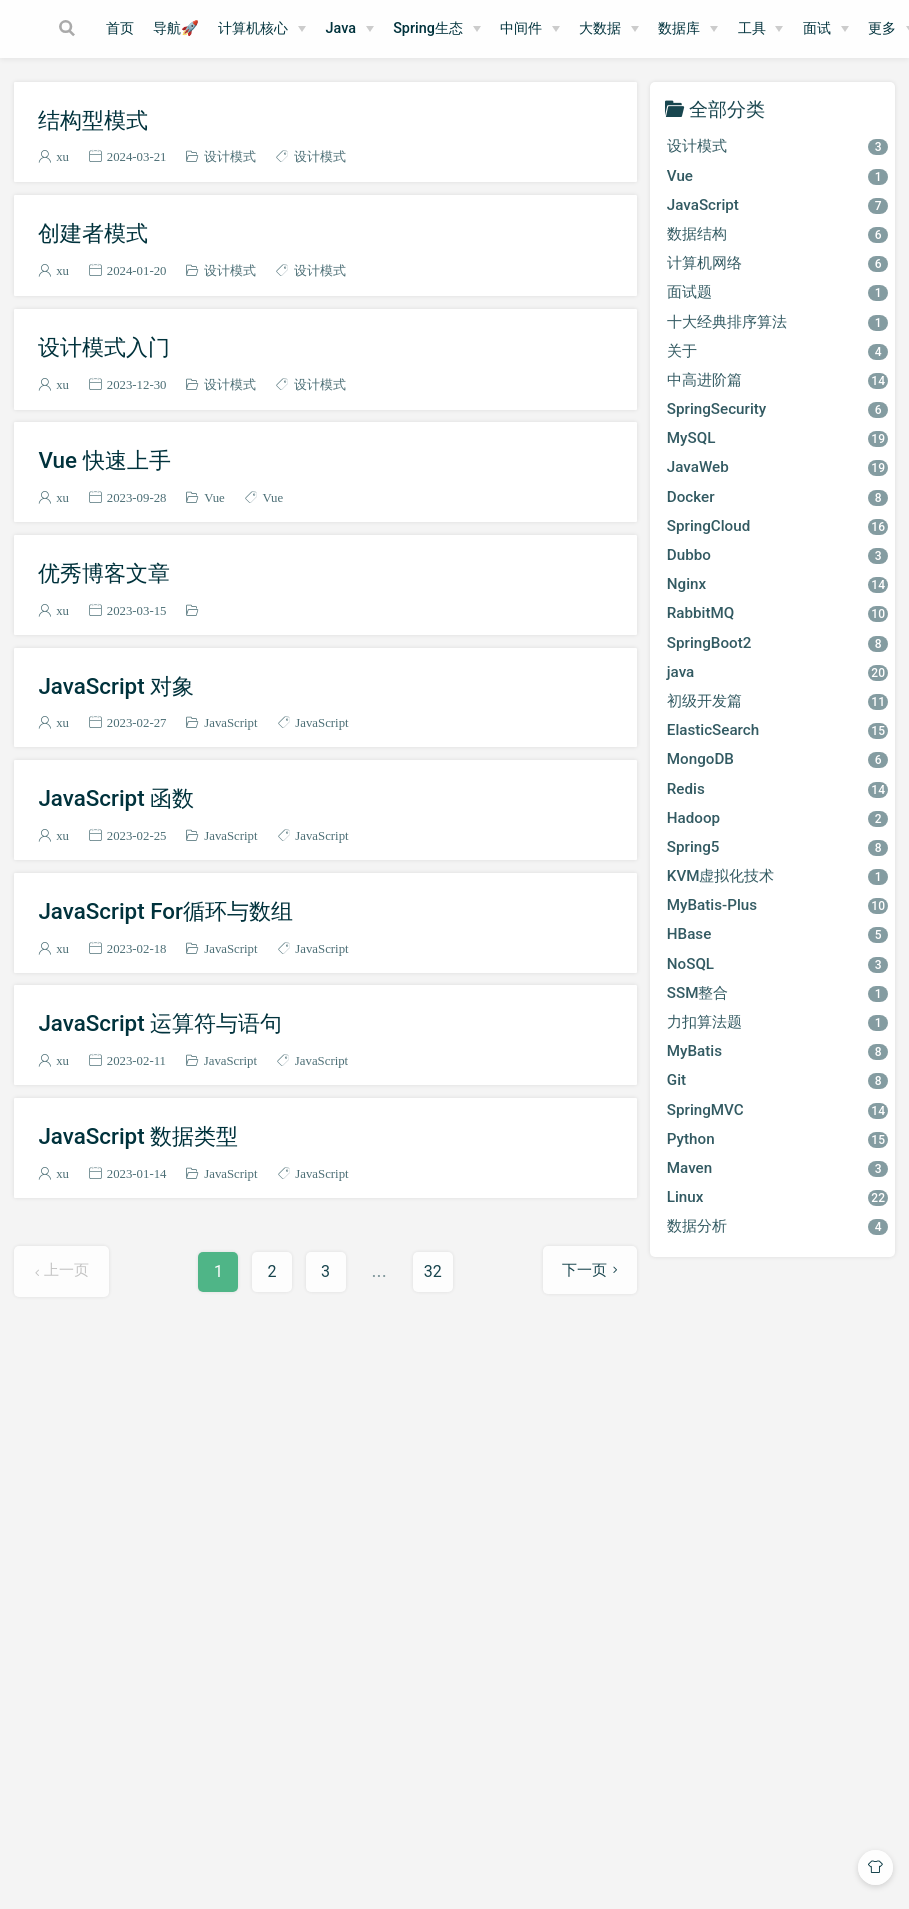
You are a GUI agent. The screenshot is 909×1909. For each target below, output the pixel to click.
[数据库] (688, 29)
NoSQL (777, 964)
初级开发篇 (777, 701)
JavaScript (230, 722)
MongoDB (777, 759)
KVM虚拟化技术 (777, 876)
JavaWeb (777, 467)
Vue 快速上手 (104, 460)
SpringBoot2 (777, 643)
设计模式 (230, 156)
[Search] (69, 28)
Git (777, 1080)
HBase (777, 934)
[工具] (761, 29)
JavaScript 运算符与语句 (160, 1023)
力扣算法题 (777, 1022)
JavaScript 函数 (116, 798)
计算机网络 (777, 263)
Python (777, 1139)
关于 (777, 351)
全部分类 (727, 108)
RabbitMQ (777, 613)
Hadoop (777, 818)
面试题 (777, 292)
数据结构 (777, 234)
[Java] (350, 29)
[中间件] (530, 29)
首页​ (120, 28)
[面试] (826, 29)
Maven (777, 1168)
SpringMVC (777, 1110)
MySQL (777, 438)
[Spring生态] (437, 29)
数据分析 (777, 1226)
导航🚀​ (176, 28)
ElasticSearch (777, 730)
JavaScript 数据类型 (138, 1136)
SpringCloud (777, 526)
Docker (777, 497)
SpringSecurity (777, 409)
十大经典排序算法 (777, 322)
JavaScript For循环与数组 (165, 911)
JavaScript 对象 (116, 686)
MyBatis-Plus (777, 905)
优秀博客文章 (104, 573)
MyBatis (777, 1051)
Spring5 (777, 847)
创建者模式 (93, 233)
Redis (777, 789)
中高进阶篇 (777, 380)
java (777, 672)
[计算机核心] (262, 29)
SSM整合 (777, 993)
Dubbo (777, 555)
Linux (777, 1197)
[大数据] (609, 29)
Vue (214, 497)
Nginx (777, 584)
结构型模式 (93, 120)
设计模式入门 (104, 347)
